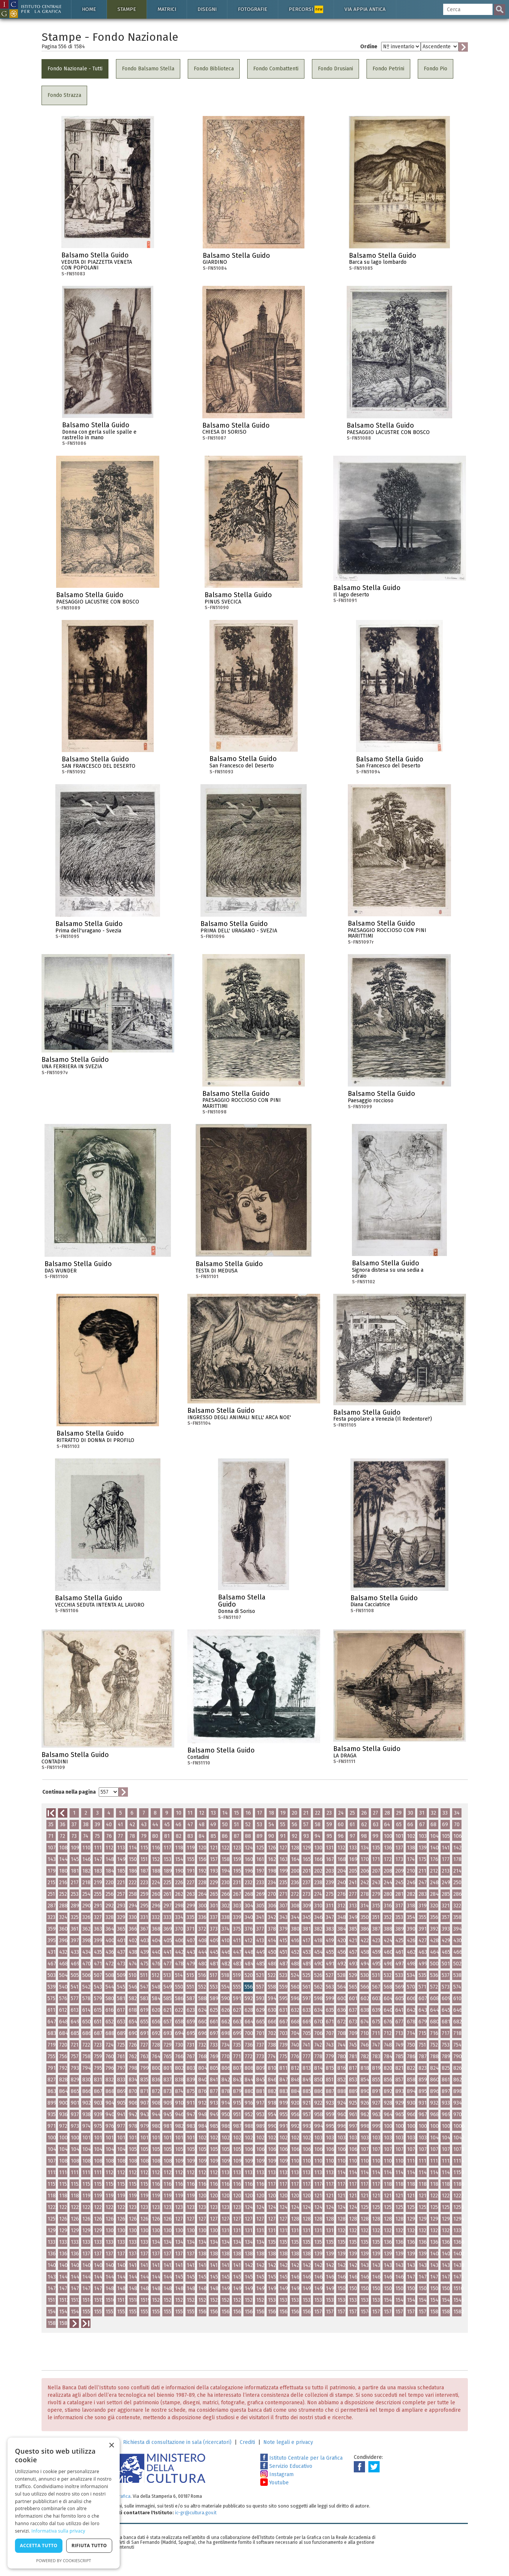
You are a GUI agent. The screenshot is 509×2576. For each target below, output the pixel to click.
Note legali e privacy (288, 2442)
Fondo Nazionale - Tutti (74, 68)
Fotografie (252, 9)
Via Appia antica (365, 9)
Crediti (247, 2442)
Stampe (126, 9)
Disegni (207, 9)
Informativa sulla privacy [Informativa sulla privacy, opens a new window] (58, 2531)
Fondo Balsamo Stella (148, 68)
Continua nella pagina (69, 1792)
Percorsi (306, 9)
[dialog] (63, 2503)
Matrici (166, 9)
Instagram (277, 2474)
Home (89, 9)
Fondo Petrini (388, 68)
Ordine (368, 46)
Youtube (274, 2482)
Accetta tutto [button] (38, 2545)
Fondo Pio (435, 68)
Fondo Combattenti (275, 68)
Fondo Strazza (64, 95)
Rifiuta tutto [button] (89, 2545)
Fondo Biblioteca (214, 68)
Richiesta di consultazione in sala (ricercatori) (177, 2442)
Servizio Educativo (286, 2466)
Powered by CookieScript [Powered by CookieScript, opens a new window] (63, 2560)
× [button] (111, 2445)
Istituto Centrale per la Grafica (301, 2458)
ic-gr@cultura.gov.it (196, 2512)
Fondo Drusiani (335, 68)
